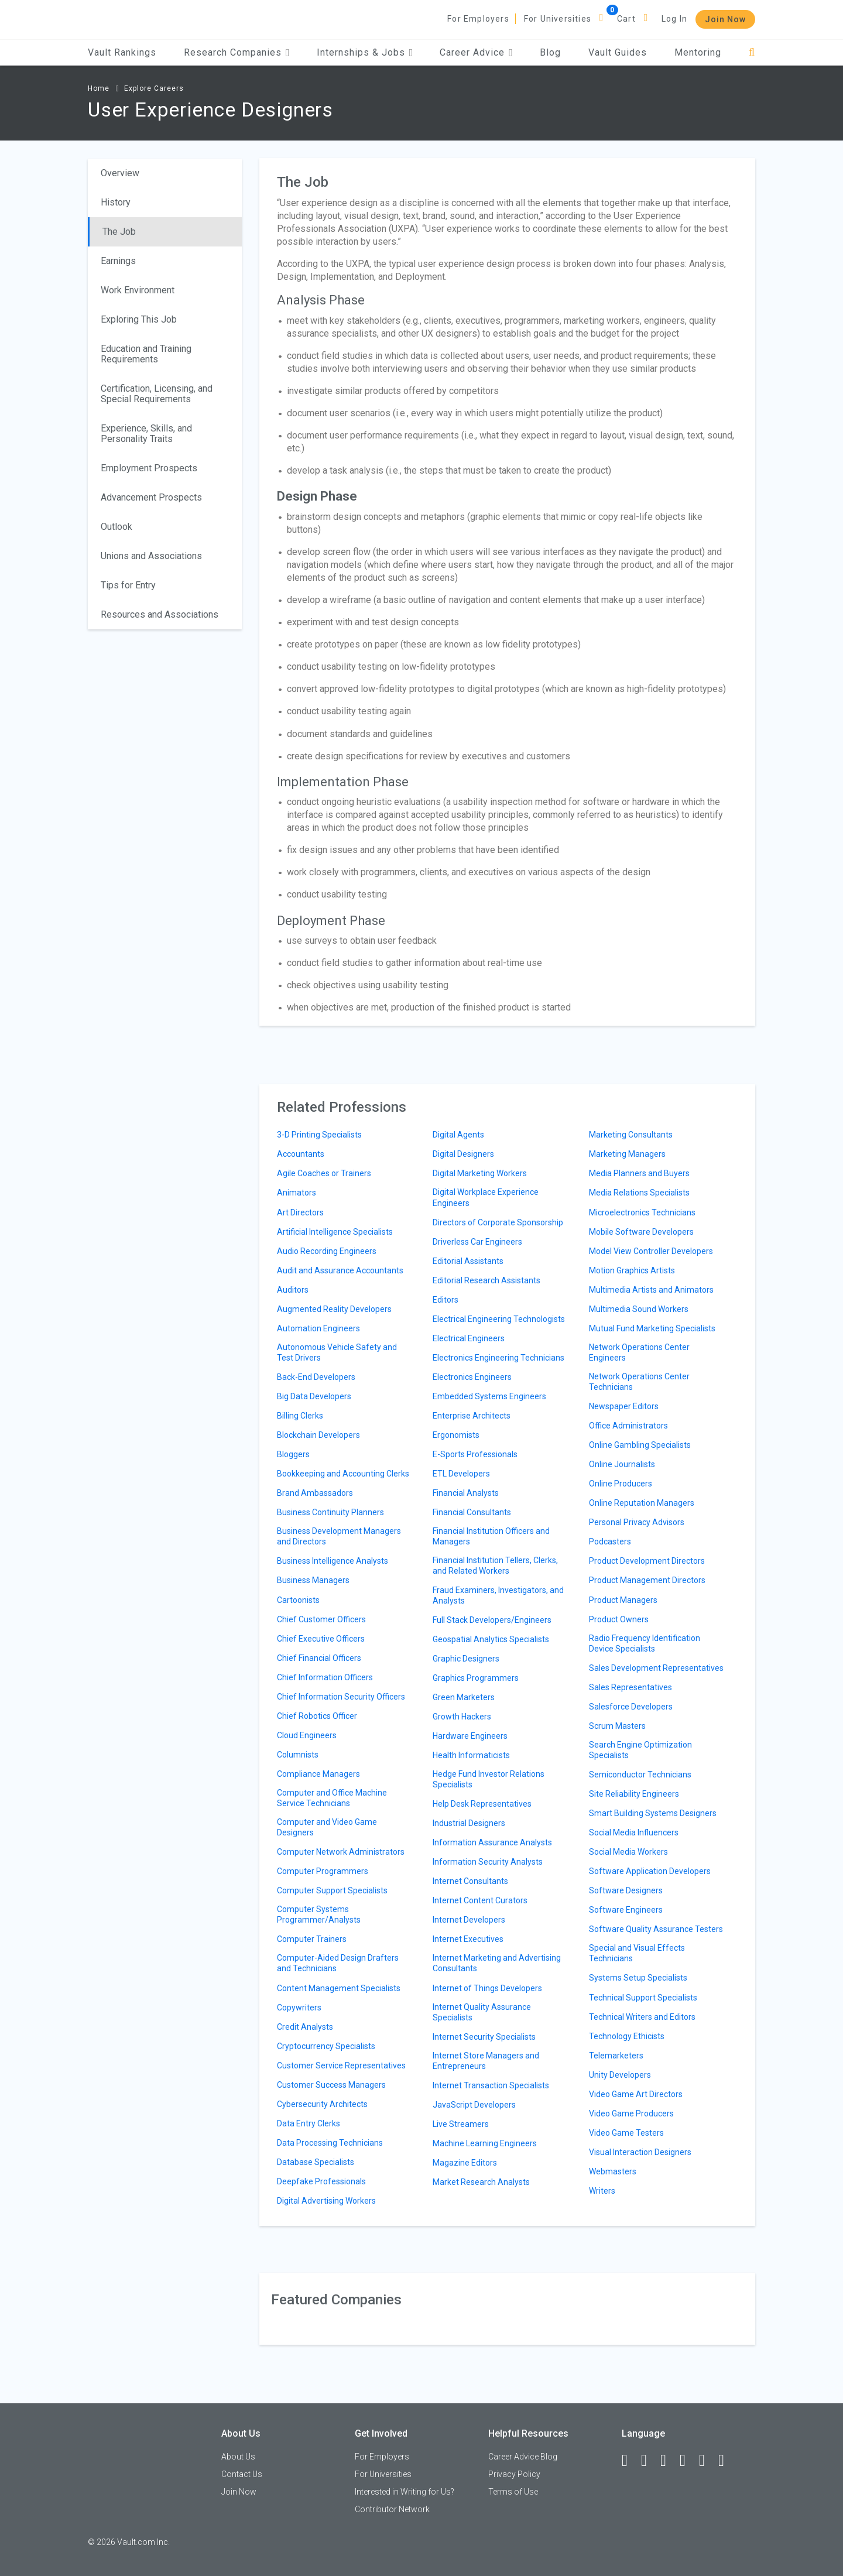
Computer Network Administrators (341, 1851)
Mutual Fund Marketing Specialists (652, 1328)
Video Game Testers (626, 2132)
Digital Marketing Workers (480, 1173)
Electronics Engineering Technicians (498, 1357)
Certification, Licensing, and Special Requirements (157, 394)
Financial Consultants (472, 1512)
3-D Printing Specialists (319, 1134)
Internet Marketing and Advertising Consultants (497, 1963)
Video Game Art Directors (636, 2094)
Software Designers (626, 1890)
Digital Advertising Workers (326, 2200)
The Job (119, 231)
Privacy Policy (514, 2474)
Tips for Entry (128, 585)
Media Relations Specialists (639, 1192)
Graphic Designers (466, 1658)
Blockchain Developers (318, 1435)
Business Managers (313, 1580)
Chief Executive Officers (321, 1638)
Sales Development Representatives (656, 1668)
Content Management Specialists (338, 1988)
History (116, 202)
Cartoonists (298, 1600)
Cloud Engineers (307, 1735)
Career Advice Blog (522, 2456)
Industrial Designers (469, 1823)
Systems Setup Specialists (638, 1977)
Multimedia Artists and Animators (651, 1289)
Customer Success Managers (331, 2084)
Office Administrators (628, 1425)
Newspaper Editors (624, 1406)
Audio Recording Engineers (326, 1251)
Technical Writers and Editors (642, 2017)
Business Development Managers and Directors (339, 1536)
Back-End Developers (316, 1377)
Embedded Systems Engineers (489, 1396)
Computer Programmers (322, 1871)
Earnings (118, 260)
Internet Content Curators (480, 1900)
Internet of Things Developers (487, 1988)
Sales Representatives (630, 1687)
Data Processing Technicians (330, 2142)
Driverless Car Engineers (477, 1241)
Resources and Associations (159, 614)
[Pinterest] (707, 2460)
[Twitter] (668, 2460)
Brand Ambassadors (315, 1493)
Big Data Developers (314, 1396)
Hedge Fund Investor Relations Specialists (488, 1779)
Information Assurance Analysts (492, 1842)
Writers (602, 2190)
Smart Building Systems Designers (653, 1813)
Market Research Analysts (481, 2182)
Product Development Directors (647, 1561)
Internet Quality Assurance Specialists (482, 2012)
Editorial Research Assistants (486, 1280)
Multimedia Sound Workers (638, 1309)
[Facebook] (630, 2460)
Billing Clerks (300, 1415)
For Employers (478, 18)
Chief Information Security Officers (341, 1696)
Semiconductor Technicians (640, 1774)
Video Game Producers (631, 2113)
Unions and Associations (151, 555)
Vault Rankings (122, 52)
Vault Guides (617, 52)
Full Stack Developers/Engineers (492, 1620)
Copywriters (299, 2007)
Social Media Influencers (633, 1832)
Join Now (725, 19)
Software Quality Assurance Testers (656, 1929)
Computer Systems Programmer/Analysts (319, 1914)
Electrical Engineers (469, 1338)
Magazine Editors (465, 2162)
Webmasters (612, 2171)
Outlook (116, 526)
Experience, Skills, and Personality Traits (146, 433)
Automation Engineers (318, 1328)
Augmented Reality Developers (334, 1309)
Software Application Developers (650, 1871)
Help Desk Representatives (482, 1803)
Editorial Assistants (468, 1261)
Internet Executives (468, 1939)
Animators (296, 1192)
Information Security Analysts (488, 1861)
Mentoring (697, 52)
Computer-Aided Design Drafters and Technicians (338, 1963)
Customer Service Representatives (341, 2065)
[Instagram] (688, 2460)
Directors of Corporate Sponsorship (498, 1222)
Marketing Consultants (631, 1134)
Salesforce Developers (631, 1706)
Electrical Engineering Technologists (499, 1319)
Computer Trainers (312, 1939)
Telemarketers (616, 2055)
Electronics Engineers (472, 1377)
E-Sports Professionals (475, 1454)
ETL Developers (461, 1473)
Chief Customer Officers (321, 1619)
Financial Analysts (466, 1493)
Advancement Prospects (151, 497)
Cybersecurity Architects (322, 2104)
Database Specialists (315, 2162)
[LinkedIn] (649, 2460)
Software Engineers (626, 1909)
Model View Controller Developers (651, 1251)
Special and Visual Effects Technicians (637, 1953)
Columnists (297, 1754)
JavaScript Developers (474, 2104)
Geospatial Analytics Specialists (491, 1639)
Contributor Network (392, 2509)
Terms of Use (513, 2491)
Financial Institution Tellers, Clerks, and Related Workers (495, 1565)
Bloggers (293, 1454)
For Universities (557, 18)
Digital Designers (463, 1154)
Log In (674, 18)
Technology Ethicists (626, 2036)
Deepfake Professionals (321, 2181)
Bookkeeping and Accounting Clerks (343, 1473)
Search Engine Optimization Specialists (640, 1750)
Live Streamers (461, 2124)
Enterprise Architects (471, 1415)
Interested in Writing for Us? (404, 2491)
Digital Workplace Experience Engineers (486, 1197)
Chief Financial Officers (319, 1658)
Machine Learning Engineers (485, 2143)
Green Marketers (464, 1697)
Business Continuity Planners (330, 1512)
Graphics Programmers (476, 1678)
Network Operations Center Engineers (639, 1352)
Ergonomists (456, 1435)
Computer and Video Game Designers (327, 1827)
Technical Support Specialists (643, 1997)
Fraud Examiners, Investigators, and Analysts (498, 1595)
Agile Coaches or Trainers (324, 1173)
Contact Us (241, 2474)
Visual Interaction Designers (640, 2152)
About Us (238, 2456)
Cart (626, 18)
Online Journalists (622, 1464)
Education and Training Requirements (146, 354)
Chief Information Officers (325, 1677)
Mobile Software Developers (641, 1231)
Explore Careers (154, 88)
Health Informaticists (471, 1755)
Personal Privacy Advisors (636, 1522)
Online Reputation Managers (641, 1503)
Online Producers (620, 1483)
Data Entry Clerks (308, 2123)
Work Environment (137, 290)
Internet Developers (469, 1919)
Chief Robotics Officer (317, 1716)
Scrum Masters (617, 1726)
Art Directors (300, 1212)
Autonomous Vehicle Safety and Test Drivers (337, 1352)
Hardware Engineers (470, 1736)
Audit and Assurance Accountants (340, 1270)
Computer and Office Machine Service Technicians (332, 1798)
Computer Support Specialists (332, 1890)
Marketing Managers (627, 1154)
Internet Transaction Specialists (491, 2085)
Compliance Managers (318, 1774)
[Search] (752, 52)
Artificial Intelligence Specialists (335, 1231)
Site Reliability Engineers (634, 1794)
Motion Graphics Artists (632, 1270)
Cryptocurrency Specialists (326, 2046)
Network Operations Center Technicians (639, 1382)
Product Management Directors (647, 1580)
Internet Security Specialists (484, 2036)
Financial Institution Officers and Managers (491, 1536)
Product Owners (619, 1619)
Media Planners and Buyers (639, 1173)
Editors (445, 1299)
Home (98, 88)
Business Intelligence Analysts (332, 1561)
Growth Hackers (462, 1716)
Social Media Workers (628, 1851)
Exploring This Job (139, 319)
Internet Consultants (470, 1881)
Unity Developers (620, 2075)
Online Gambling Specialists (640, 1445)
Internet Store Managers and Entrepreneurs (486, 2061)
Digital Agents (458, 1134)
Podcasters (610, 1541)
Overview (120, 173)
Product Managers (623, 1600)
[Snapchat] (726, 2460)
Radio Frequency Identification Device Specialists (644, 1643)
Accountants (300, 1154)
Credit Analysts (305, 2027)
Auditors (293, 1289)
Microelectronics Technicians (642, 1212)
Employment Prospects (149, 468)
